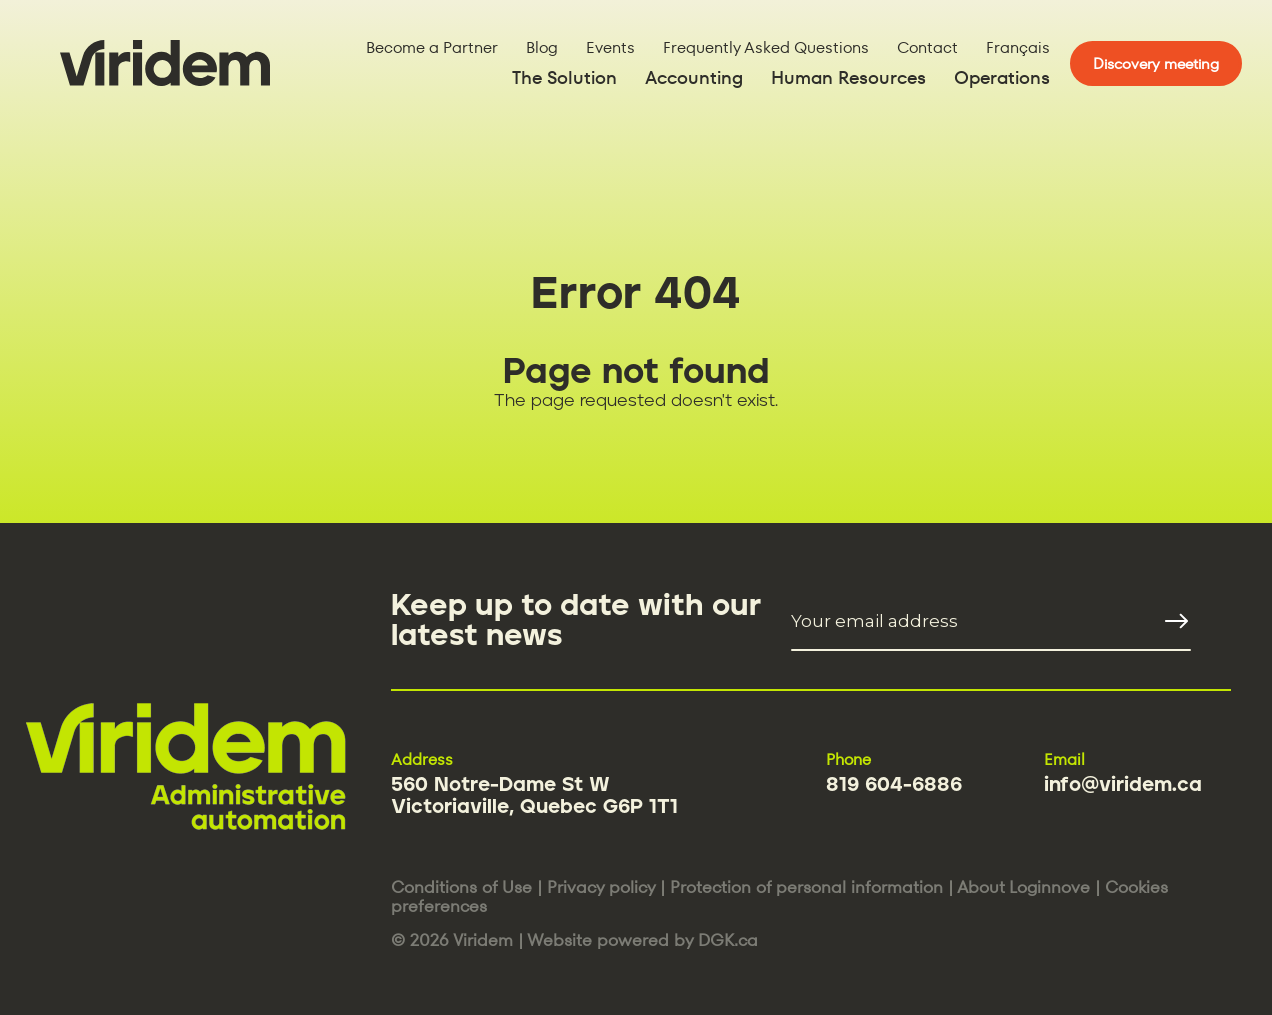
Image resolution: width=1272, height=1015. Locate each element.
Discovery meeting (1156, 63)
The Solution (564, 77)
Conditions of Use (461, 887)
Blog (542, 47)
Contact (927, 47)
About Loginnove (1023, 887)
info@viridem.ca (1123, 785)
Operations (1002, 77)
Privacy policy (601, 887)
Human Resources (848, 77)
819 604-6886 (894, 785)
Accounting (694, 77)
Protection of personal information (806, 887)
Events (610, 47)
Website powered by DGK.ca (642, 940)
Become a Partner (432, 47)
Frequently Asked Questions (766, 47)
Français (1018, 47)
